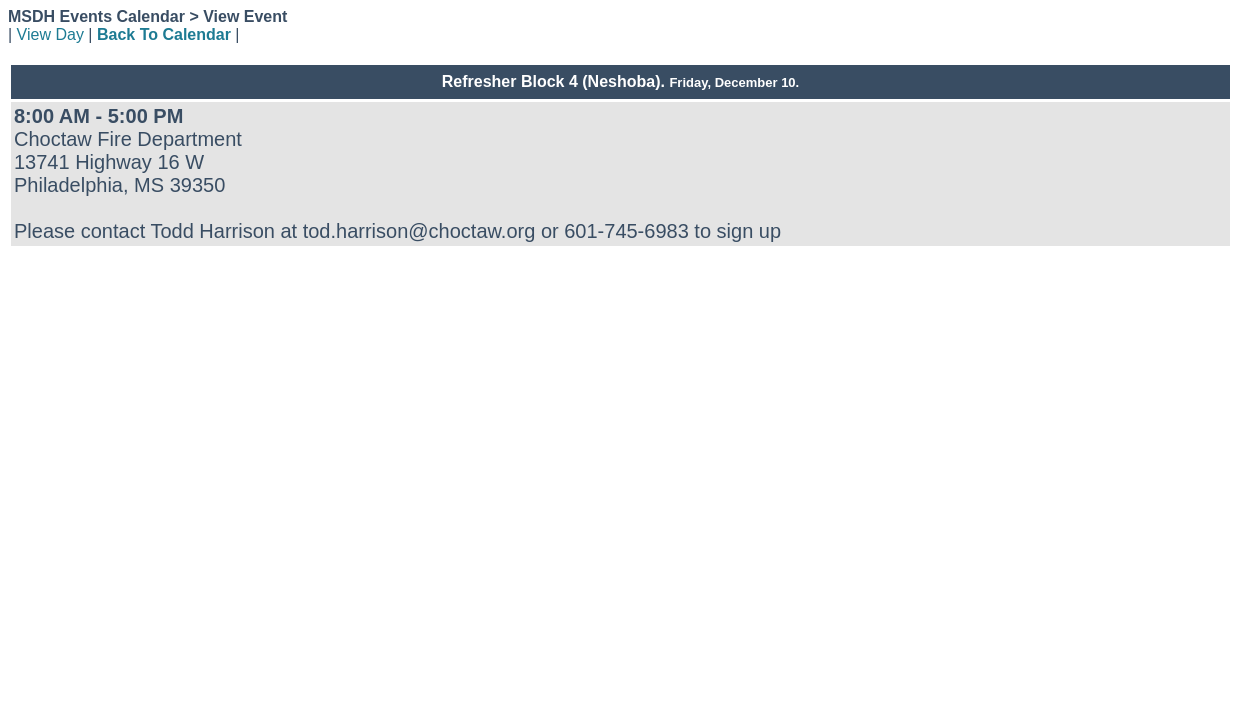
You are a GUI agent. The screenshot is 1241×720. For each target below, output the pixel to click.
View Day (50, 34)
